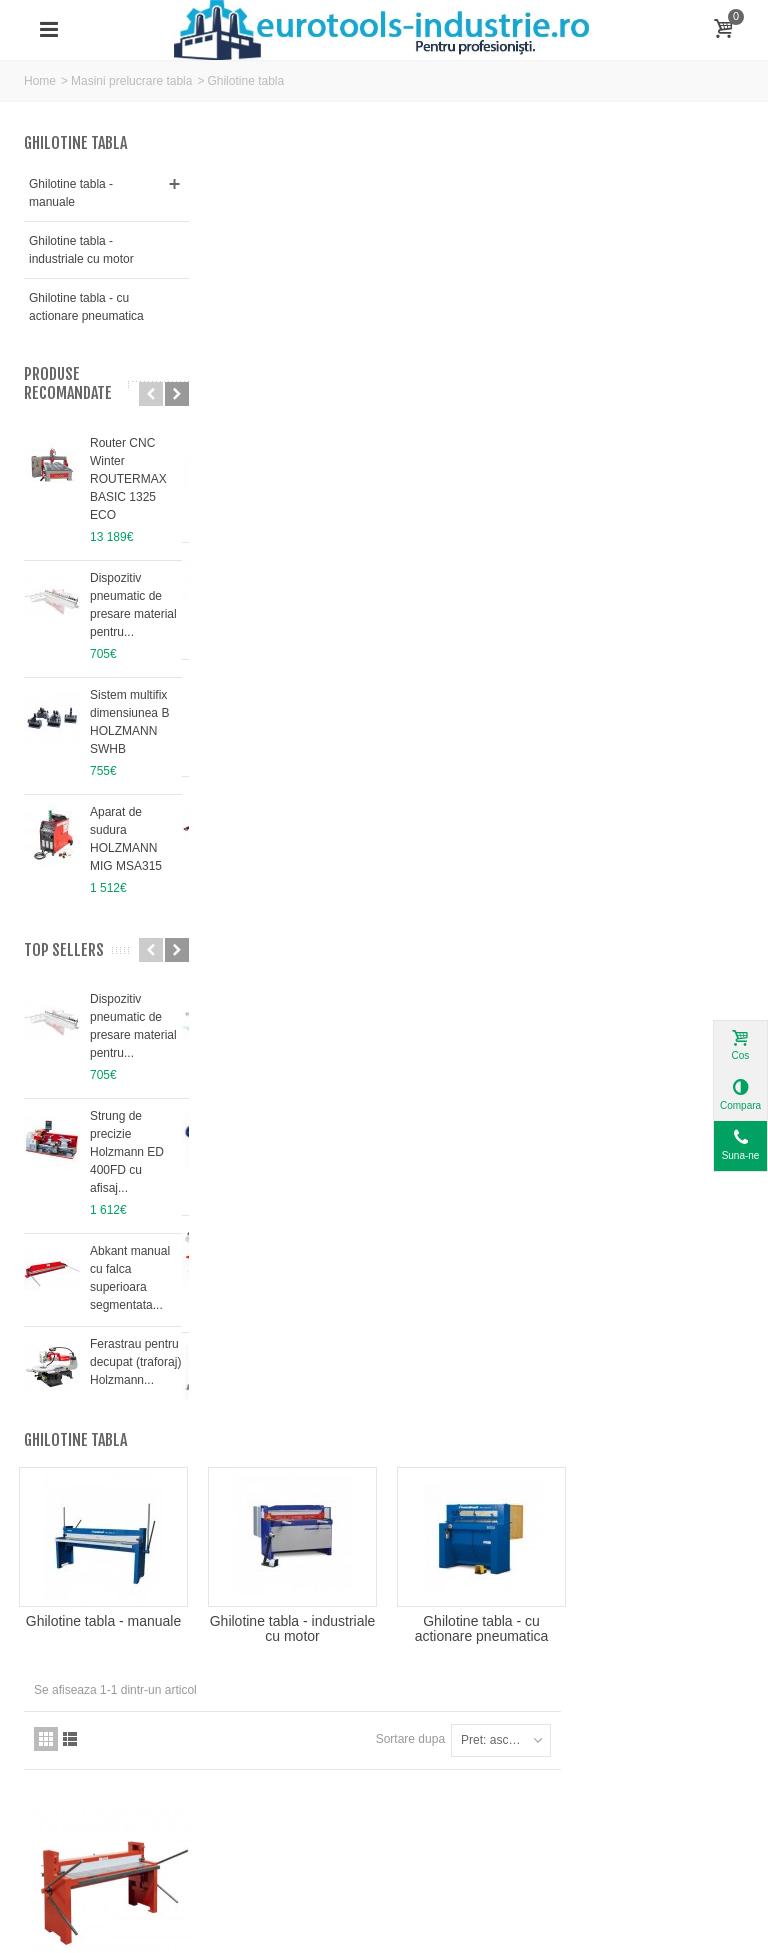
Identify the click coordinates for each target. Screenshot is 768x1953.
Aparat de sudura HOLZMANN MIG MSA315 (126, 839)
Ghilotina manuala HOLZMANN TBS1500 (300, 697)
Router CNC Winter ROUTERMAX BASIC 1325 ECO (128, 479)
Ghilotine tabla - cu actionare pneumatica (86, 307)
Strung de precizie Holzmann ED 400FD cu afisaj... (127, 1152)
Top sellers (64, 950)
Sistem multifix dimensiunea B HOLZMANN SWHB (129, 722)
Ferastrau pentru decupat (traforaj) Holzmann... (135, 1362)
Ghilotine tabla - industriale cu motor (81, 250)
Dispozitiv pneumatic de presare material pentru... (133, 605)
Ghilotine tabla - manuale (71, 193)
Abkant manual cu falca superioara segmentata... (130, 1278)
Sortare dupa (593, 436)
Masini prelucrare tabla (131, 81)
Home (40, 81)
